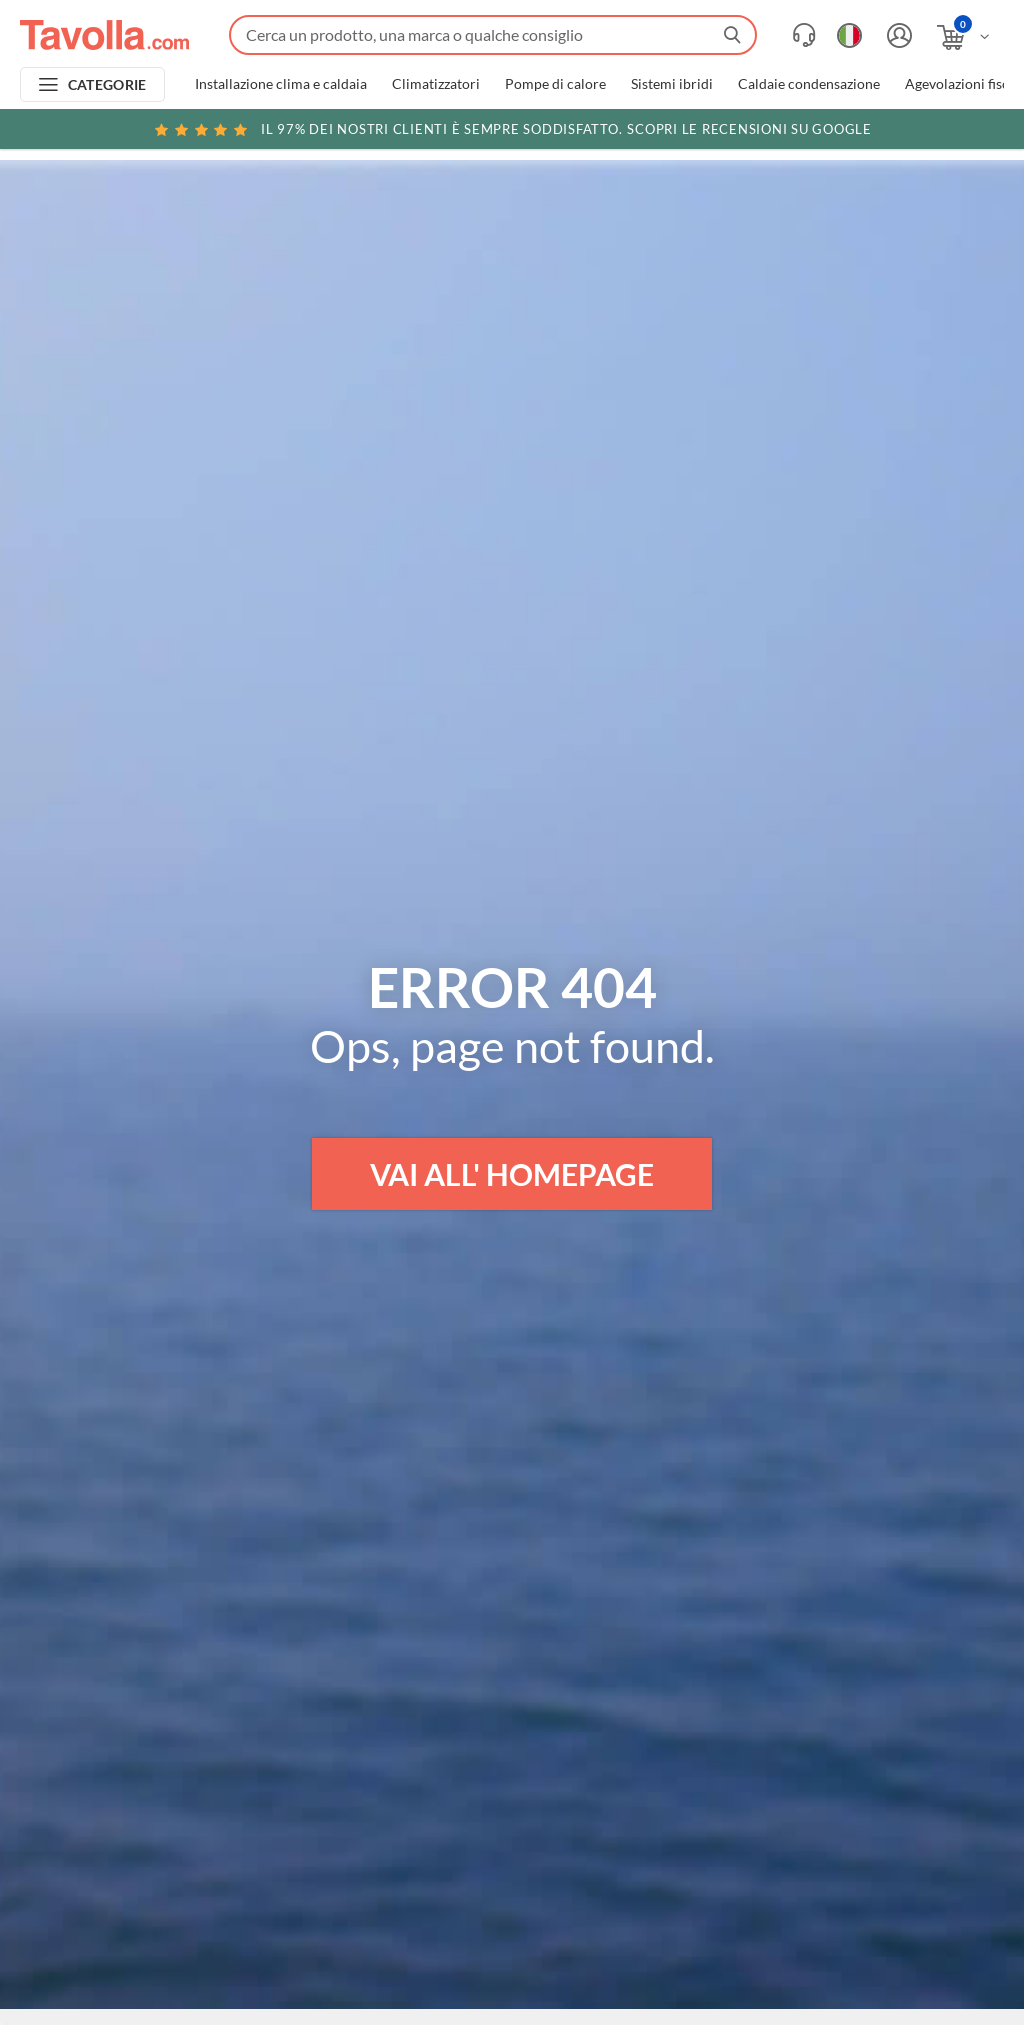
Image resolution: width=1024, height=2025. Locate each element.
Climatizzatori (436, 84)
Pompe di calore (555, 84)
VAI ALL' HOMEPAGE (512, 1174)
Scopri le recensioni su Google (512, 129)
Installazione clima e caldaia (281, 84)
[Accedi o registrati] (897, 35)
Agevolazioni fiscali (964, 84)
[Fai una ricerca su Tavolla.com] (493, 35)
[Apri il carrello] (964, 37)
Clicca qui (880, 132)
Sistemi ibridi (672, 84)
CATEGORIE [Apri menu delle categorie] (107, 84)
